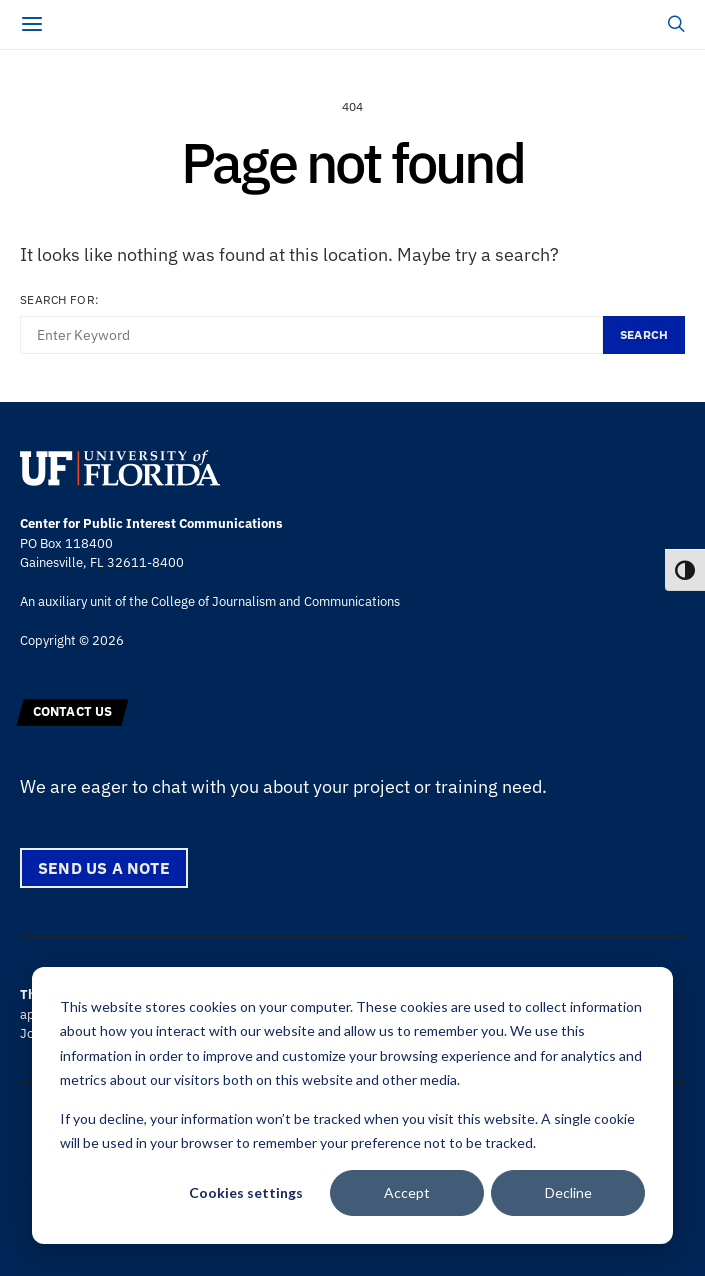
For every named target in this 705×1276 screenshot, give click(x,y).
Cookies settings (246, 1192)
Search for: (59, 299)
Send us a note (104, 868)
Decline (568, 1192)
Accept (407, 1192)
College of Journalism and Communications (275, 601)
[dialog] (352, 1105)
